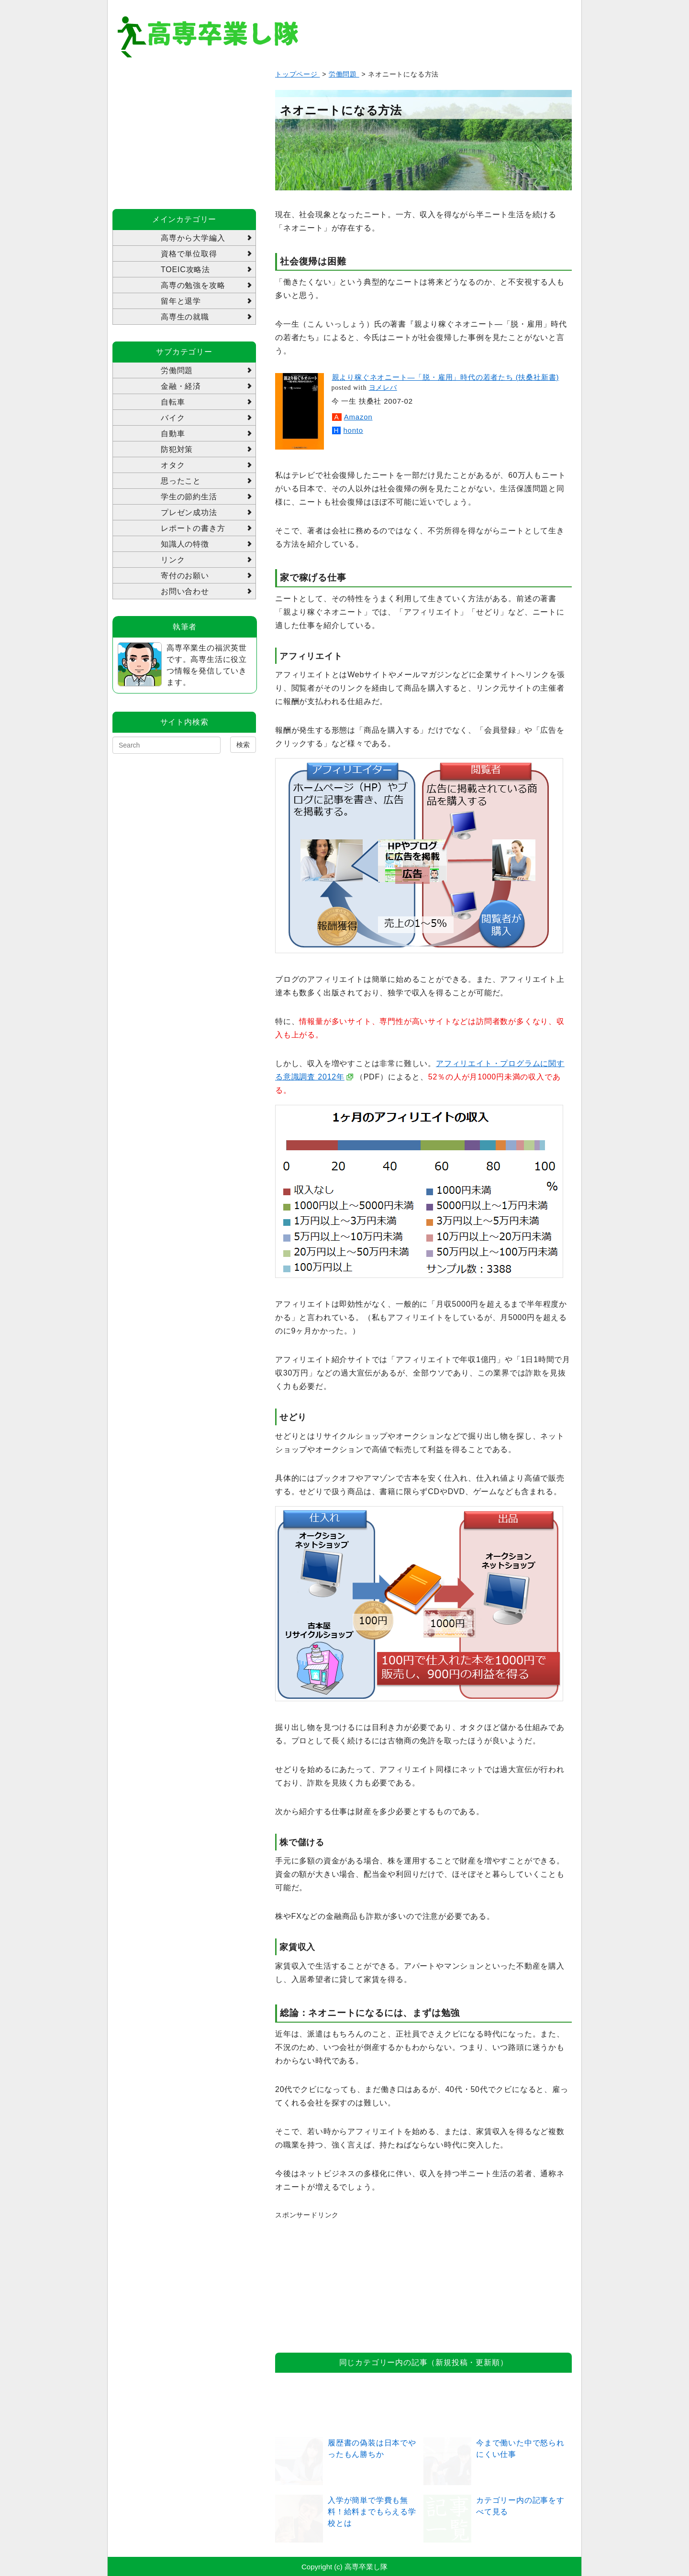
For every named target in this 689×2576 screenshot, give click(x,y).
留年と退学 (181, 301)
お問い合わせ (185, 591)
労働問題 (344, 74)
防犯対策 (177, 449)
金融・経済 (181, 386)
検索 (243, 745)
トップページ (297, 74)
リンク (173, 560)
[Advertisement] (347, 2280)
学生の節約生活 (189, 497)
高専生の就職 (185, 317)
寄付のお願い (185, 576)
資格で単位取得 (189, 254)
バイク (173, 418)
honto (353, 430)
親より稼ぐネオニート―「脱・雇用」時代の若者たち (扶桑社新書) (445, 377)
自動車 (173, 433)
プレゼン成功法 (189, 512)
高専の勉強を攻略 (193, 285)
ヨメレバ (383, 387)
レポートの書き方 (193, 528)
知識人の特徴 (185, 544)
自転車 (173, 402)
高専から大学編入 (193, 238)
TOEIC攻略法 (185, 269)
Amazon (358, 417)
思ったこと (181, 481)
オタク (173, 465)
